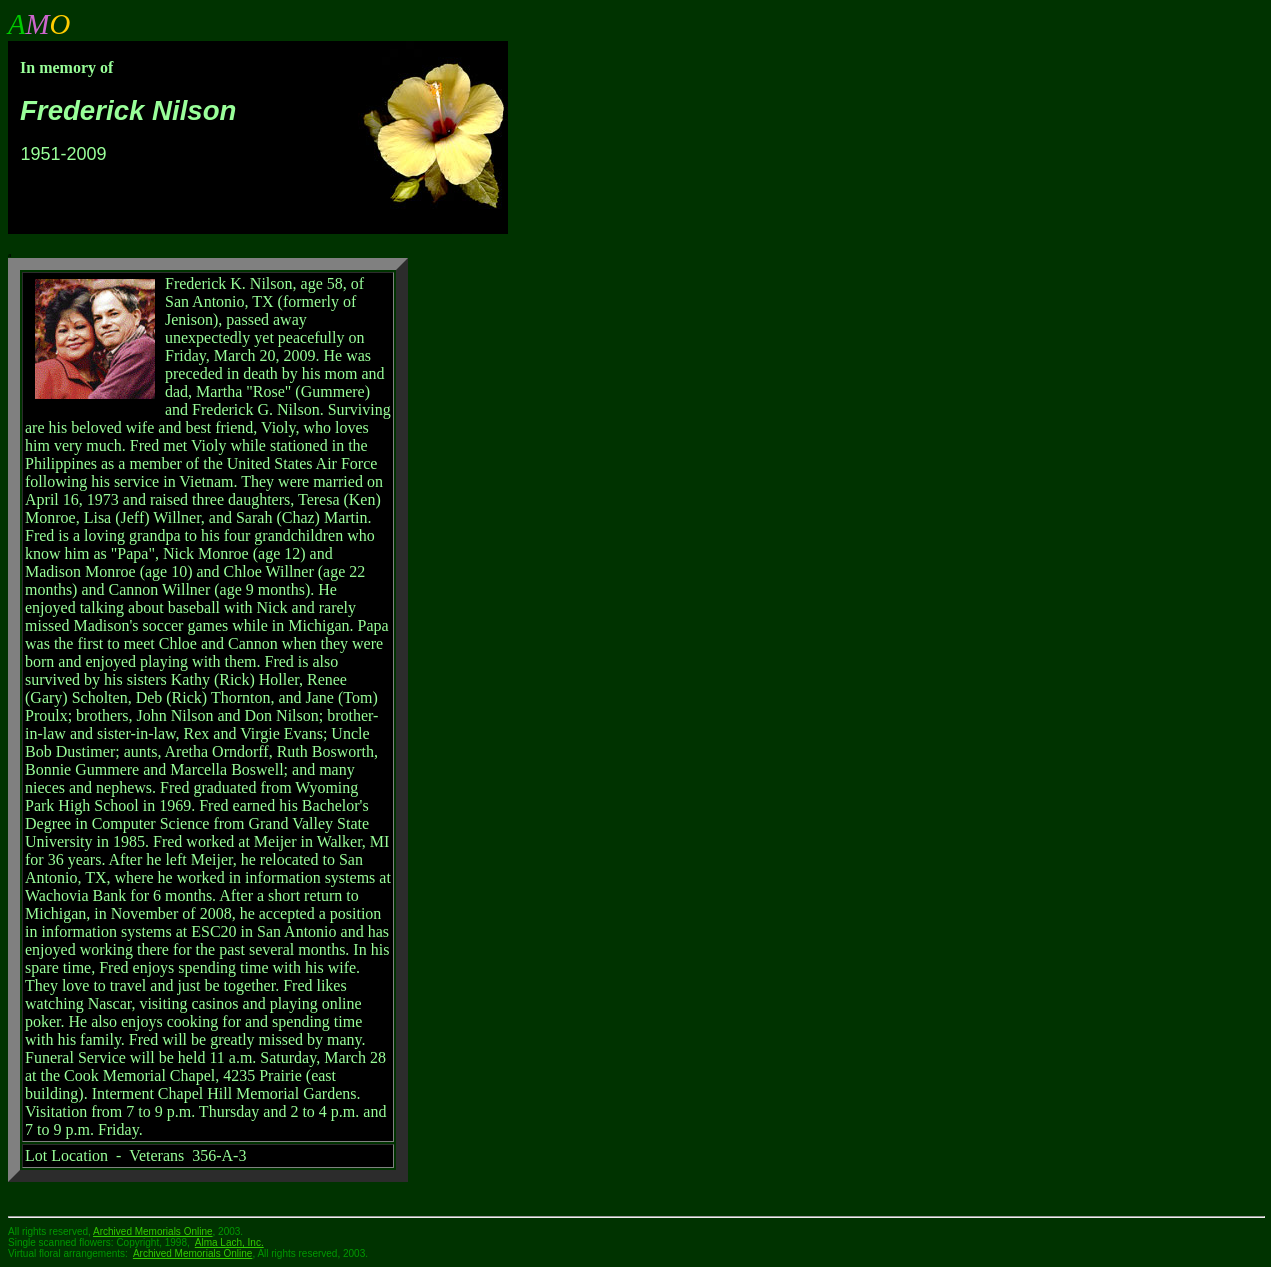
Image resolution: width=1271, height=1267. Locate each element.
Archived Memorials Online (193, 1253)
